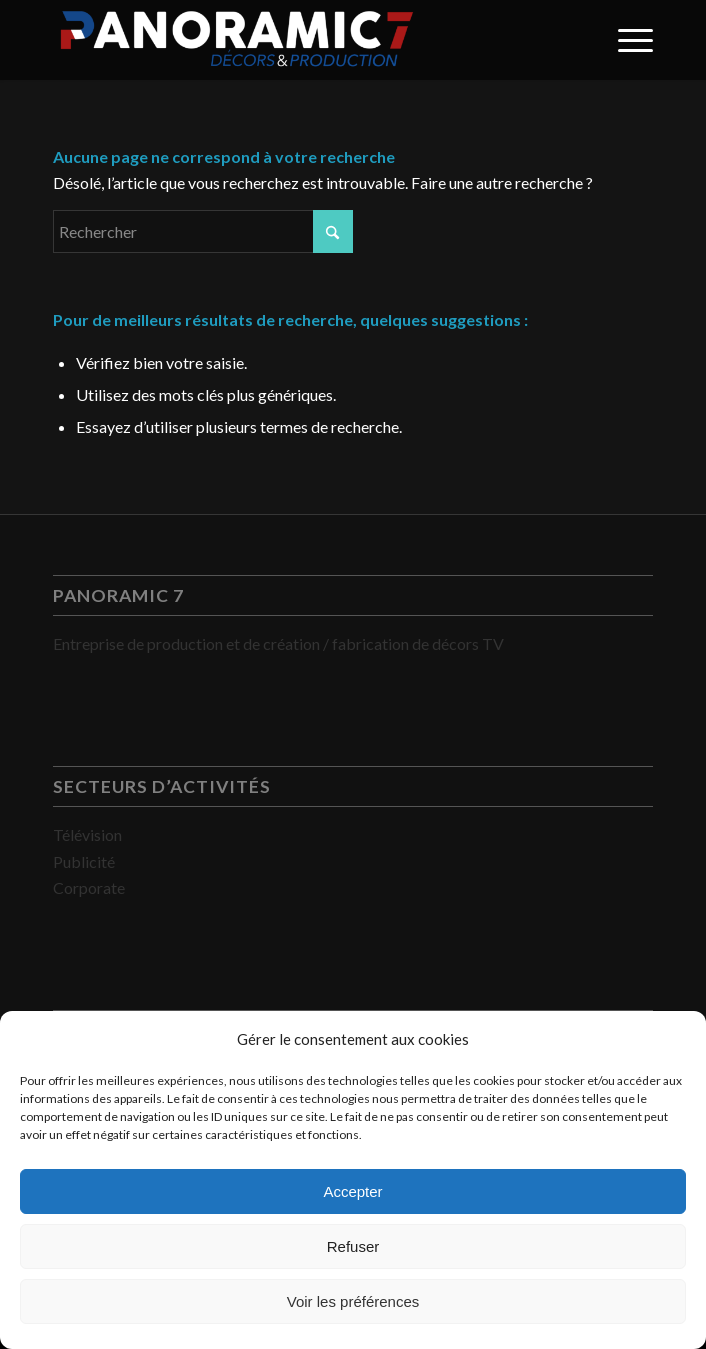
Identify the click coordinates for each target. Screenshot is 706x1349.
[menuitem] (625, 40)
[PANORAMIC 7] (293, 40)
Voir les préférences (353, 1301)
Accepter (352, 1191)
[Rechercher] (203, 231)
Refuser (353, 1246)
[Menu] (625, 40)
